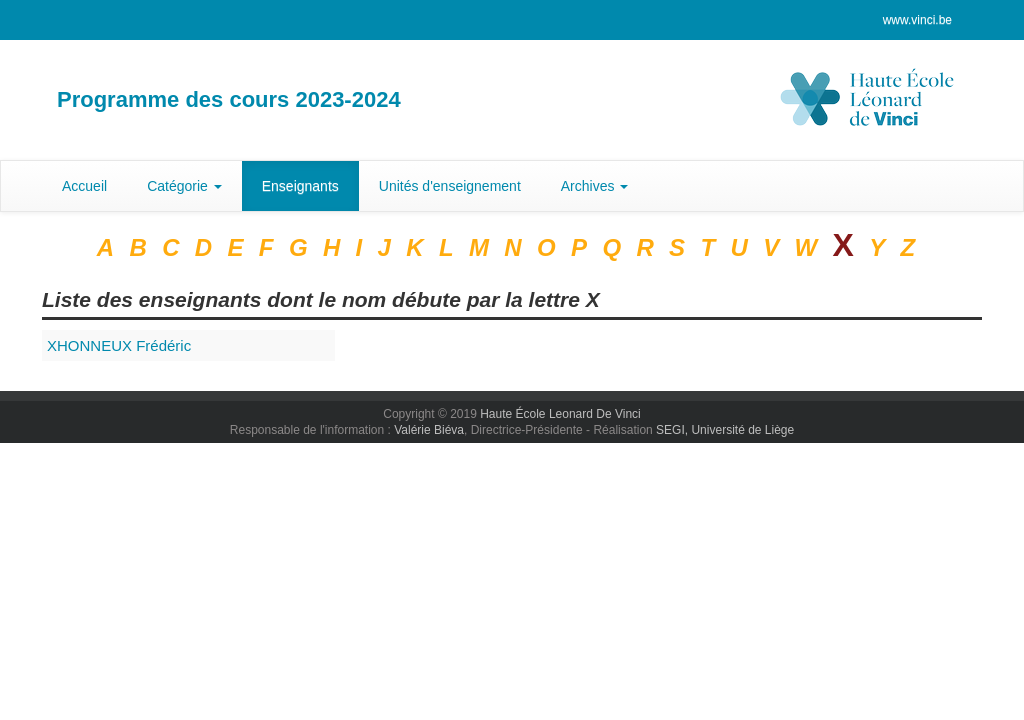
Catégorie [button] (184, 186)
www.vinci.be (917, 20)
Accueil (84, 186)
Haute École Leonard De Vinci (560, 414)
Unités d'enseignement (450, 186)
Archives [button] (595, 186)
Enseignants (300, 186)
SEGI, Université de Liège (725, 430)
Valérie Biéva (429, 430)
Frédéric (119, 345)
